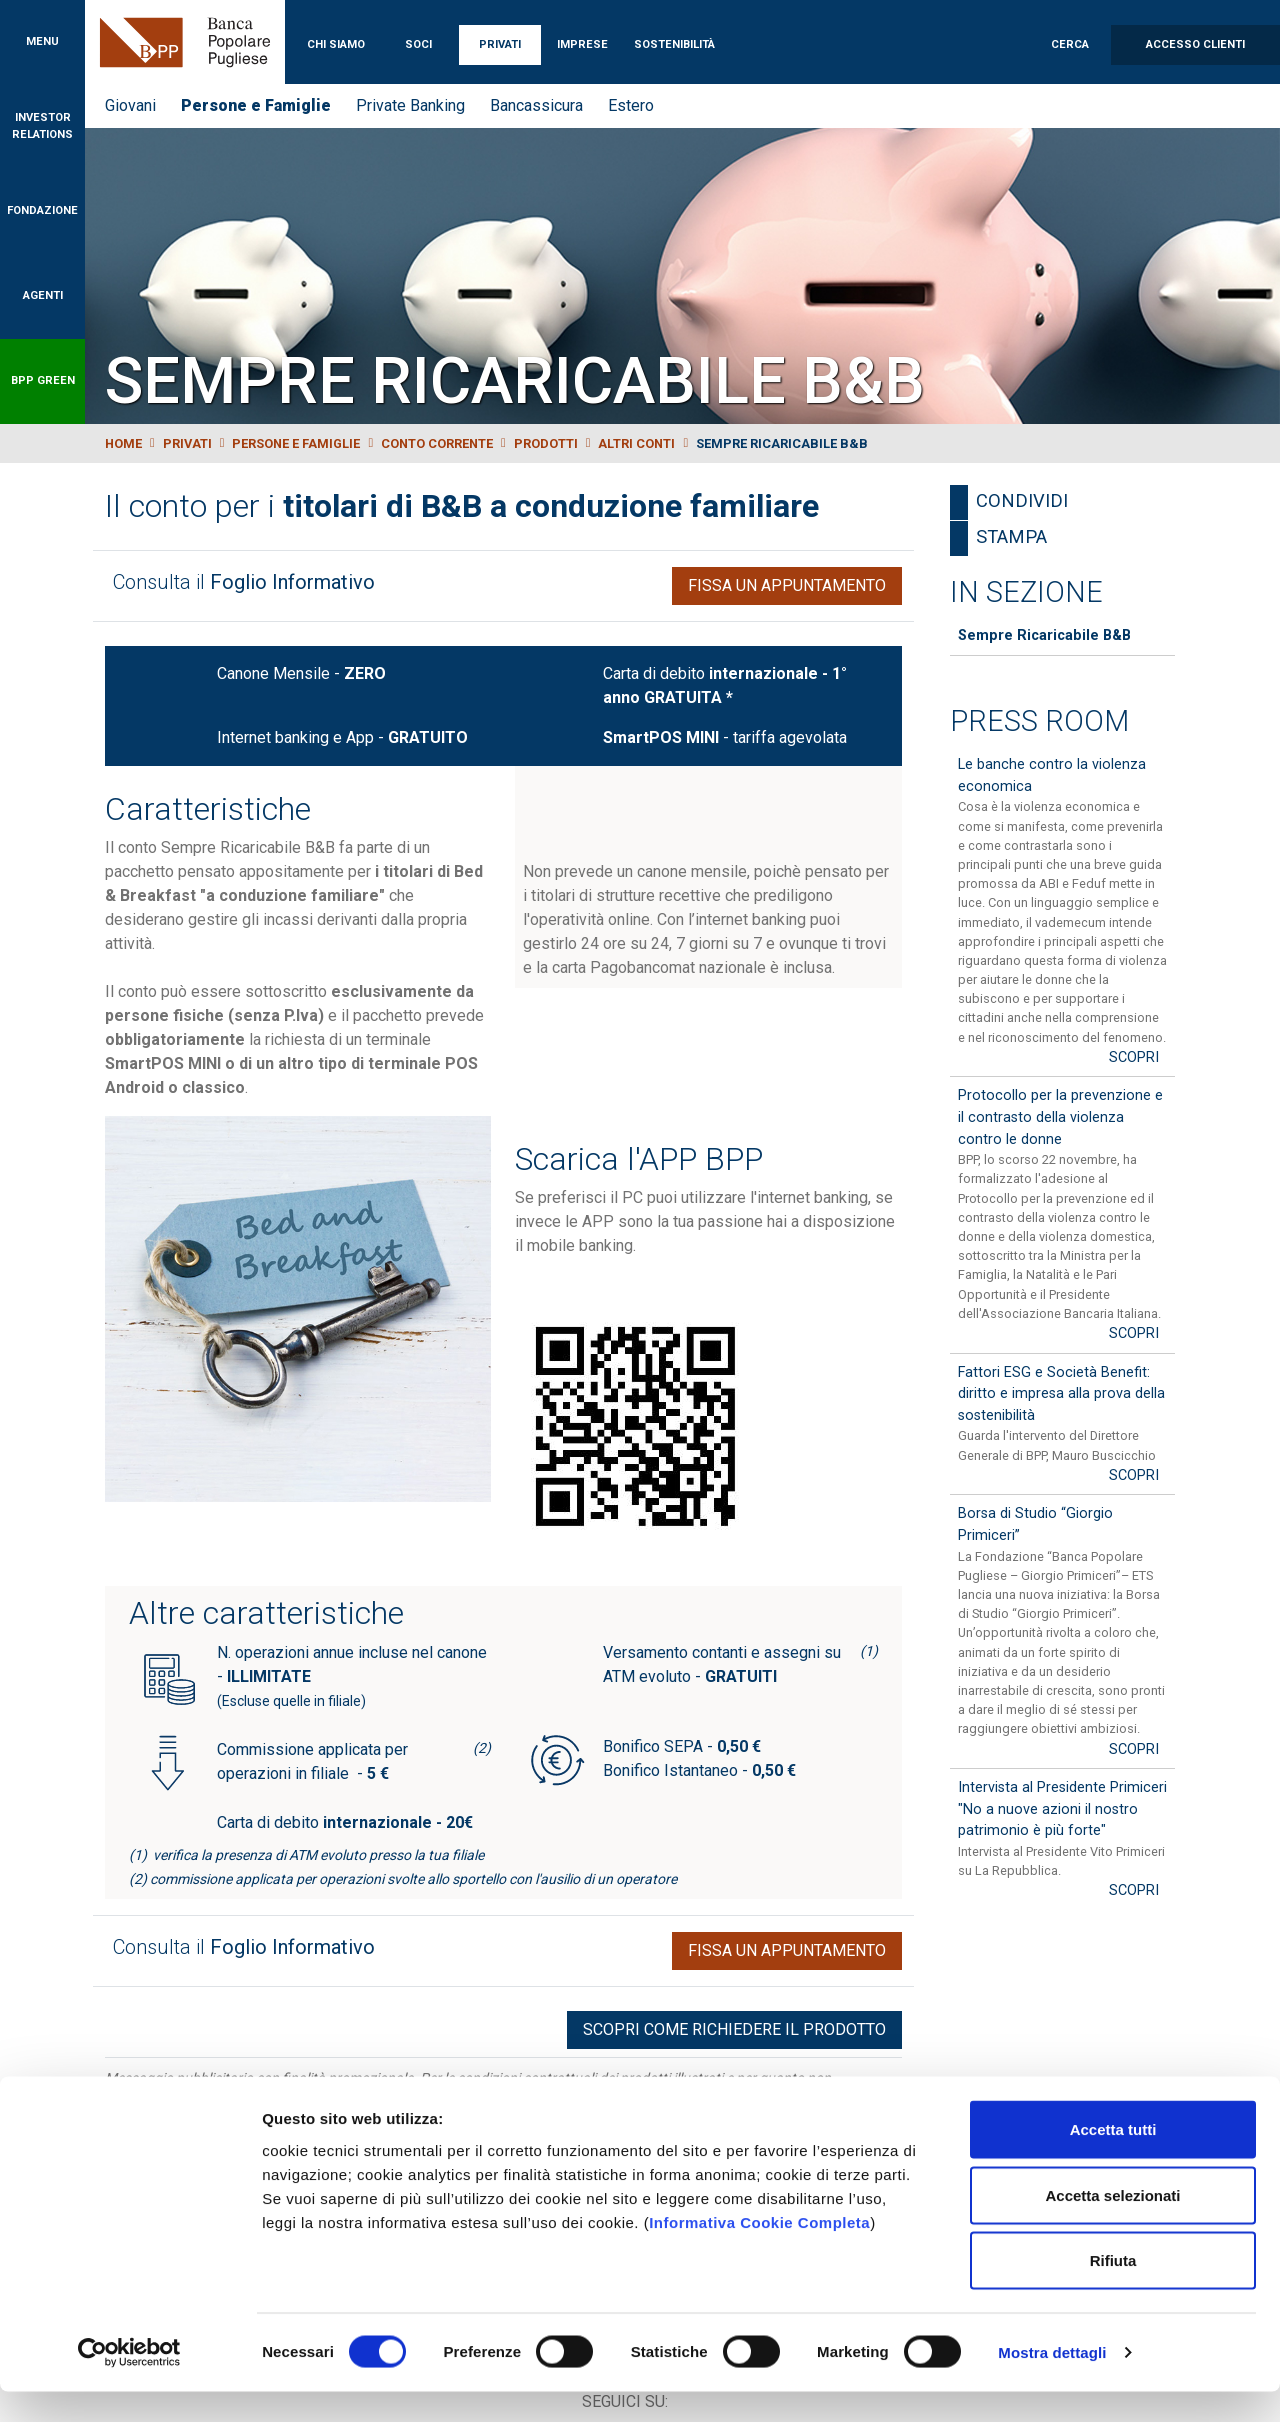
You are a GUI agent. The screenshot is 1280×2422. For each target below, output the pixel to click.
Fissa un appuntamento (787, 585)
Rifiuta (1113, 2290)
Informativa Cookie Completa (759, 2251)
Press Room (1039, 721)
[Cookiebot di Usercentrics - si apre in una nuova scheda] (129, 2383)
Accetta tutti (1113, 2159)
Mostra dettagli (1052, 2382)
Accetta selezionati (1112, 2225)
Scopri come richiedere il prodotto (734, 2029)
